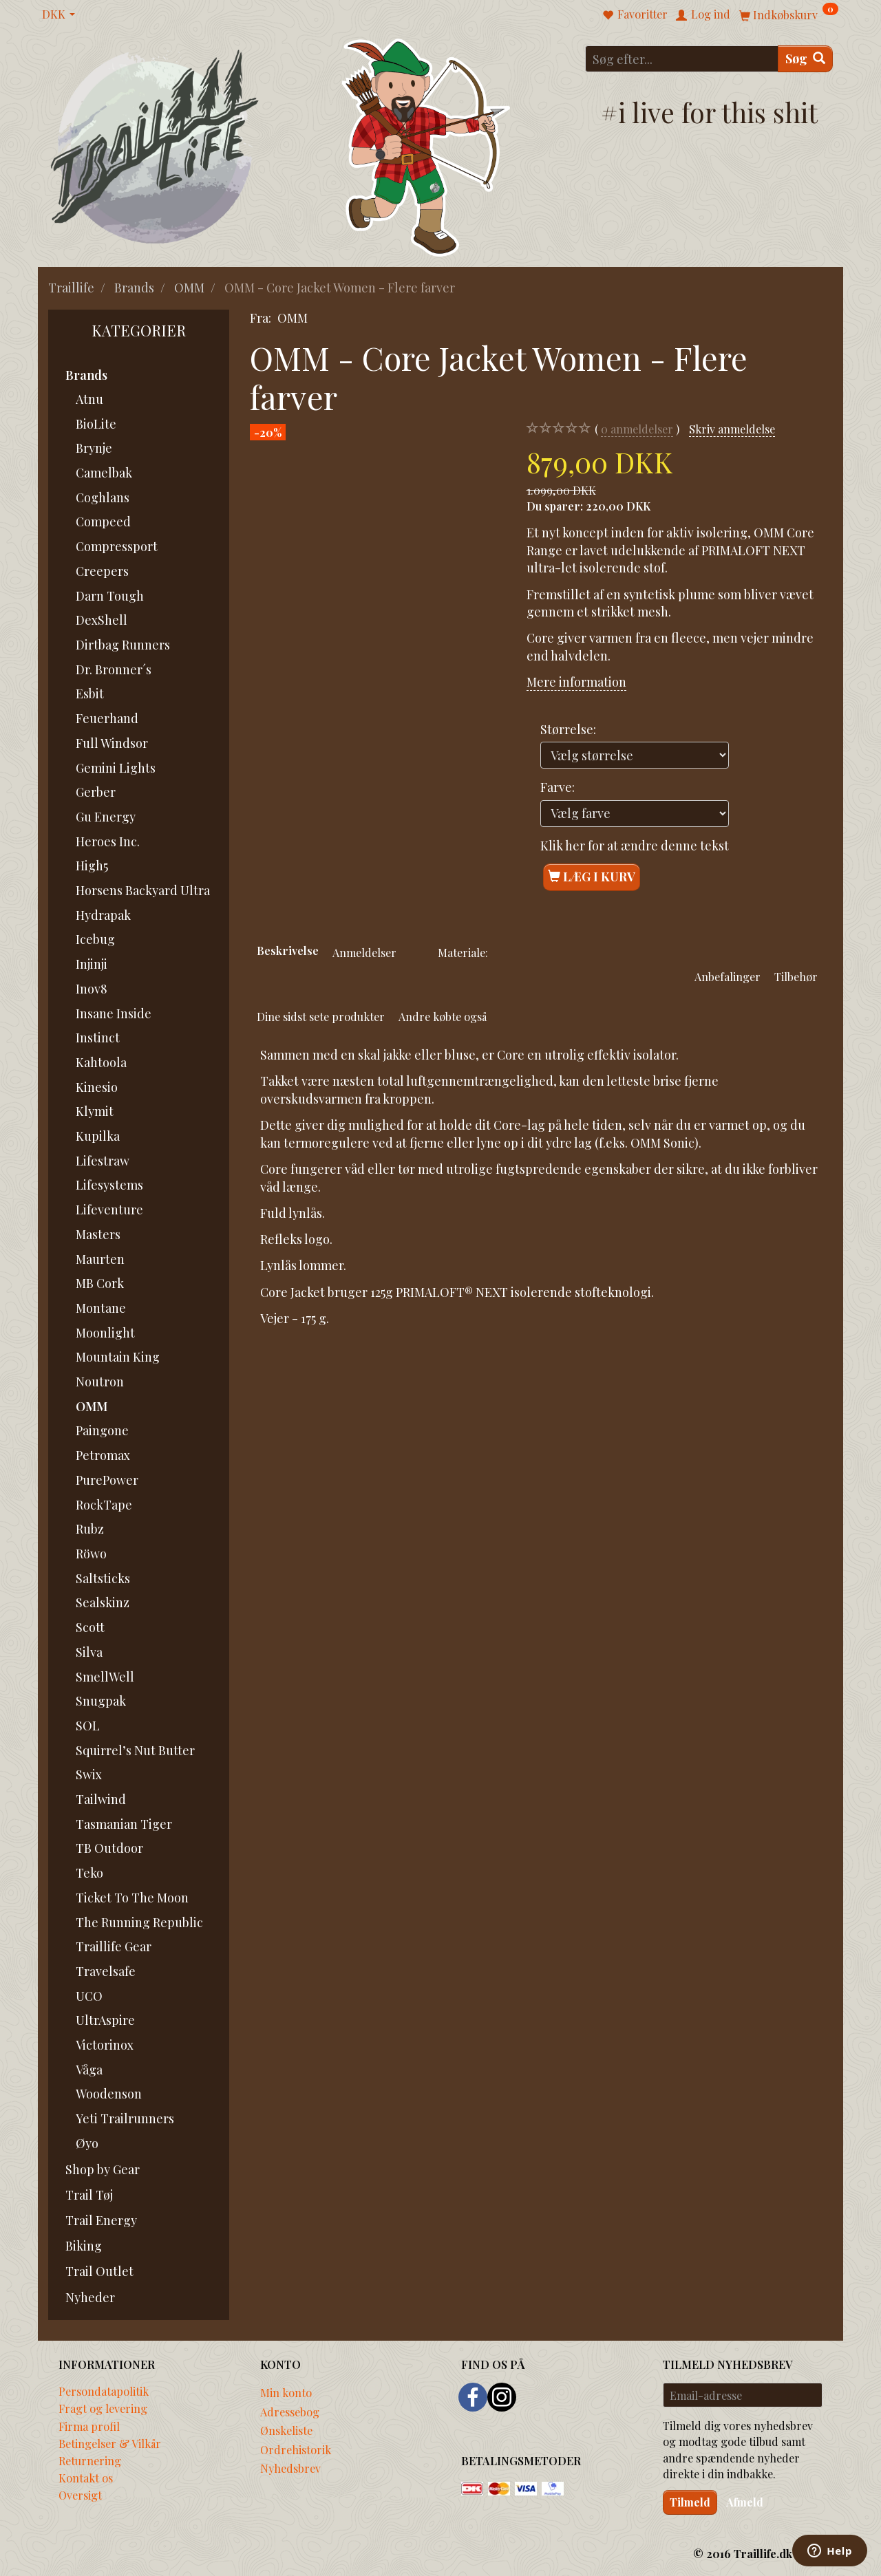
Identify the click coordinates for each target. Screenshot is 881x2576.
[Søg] (805, 58)
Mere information (576, 682)
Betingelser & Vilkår (110, 2443)
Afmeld (744, 2502)
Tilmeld (690, 2502)
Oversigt (80, 2494)
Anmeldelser (364, 952)
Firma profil (89, 2426)
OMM (292, 318)
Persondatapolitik (104, 2390)
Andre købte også (443, 1016)
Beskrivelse (288, 950)
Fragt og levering (103, 2408)
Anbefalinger (727, 976)
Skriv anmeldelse (732, 428)
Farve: (557, 787)
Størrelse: (568, 729)
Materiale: (463, 952)
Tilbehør (796, 976)
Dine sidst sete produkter (321, 1016)
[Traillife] (155, 146)
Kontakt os (86, 2477)
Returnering (90, 2460)
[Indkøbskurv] (788, 14)
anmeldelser (637, 429)
